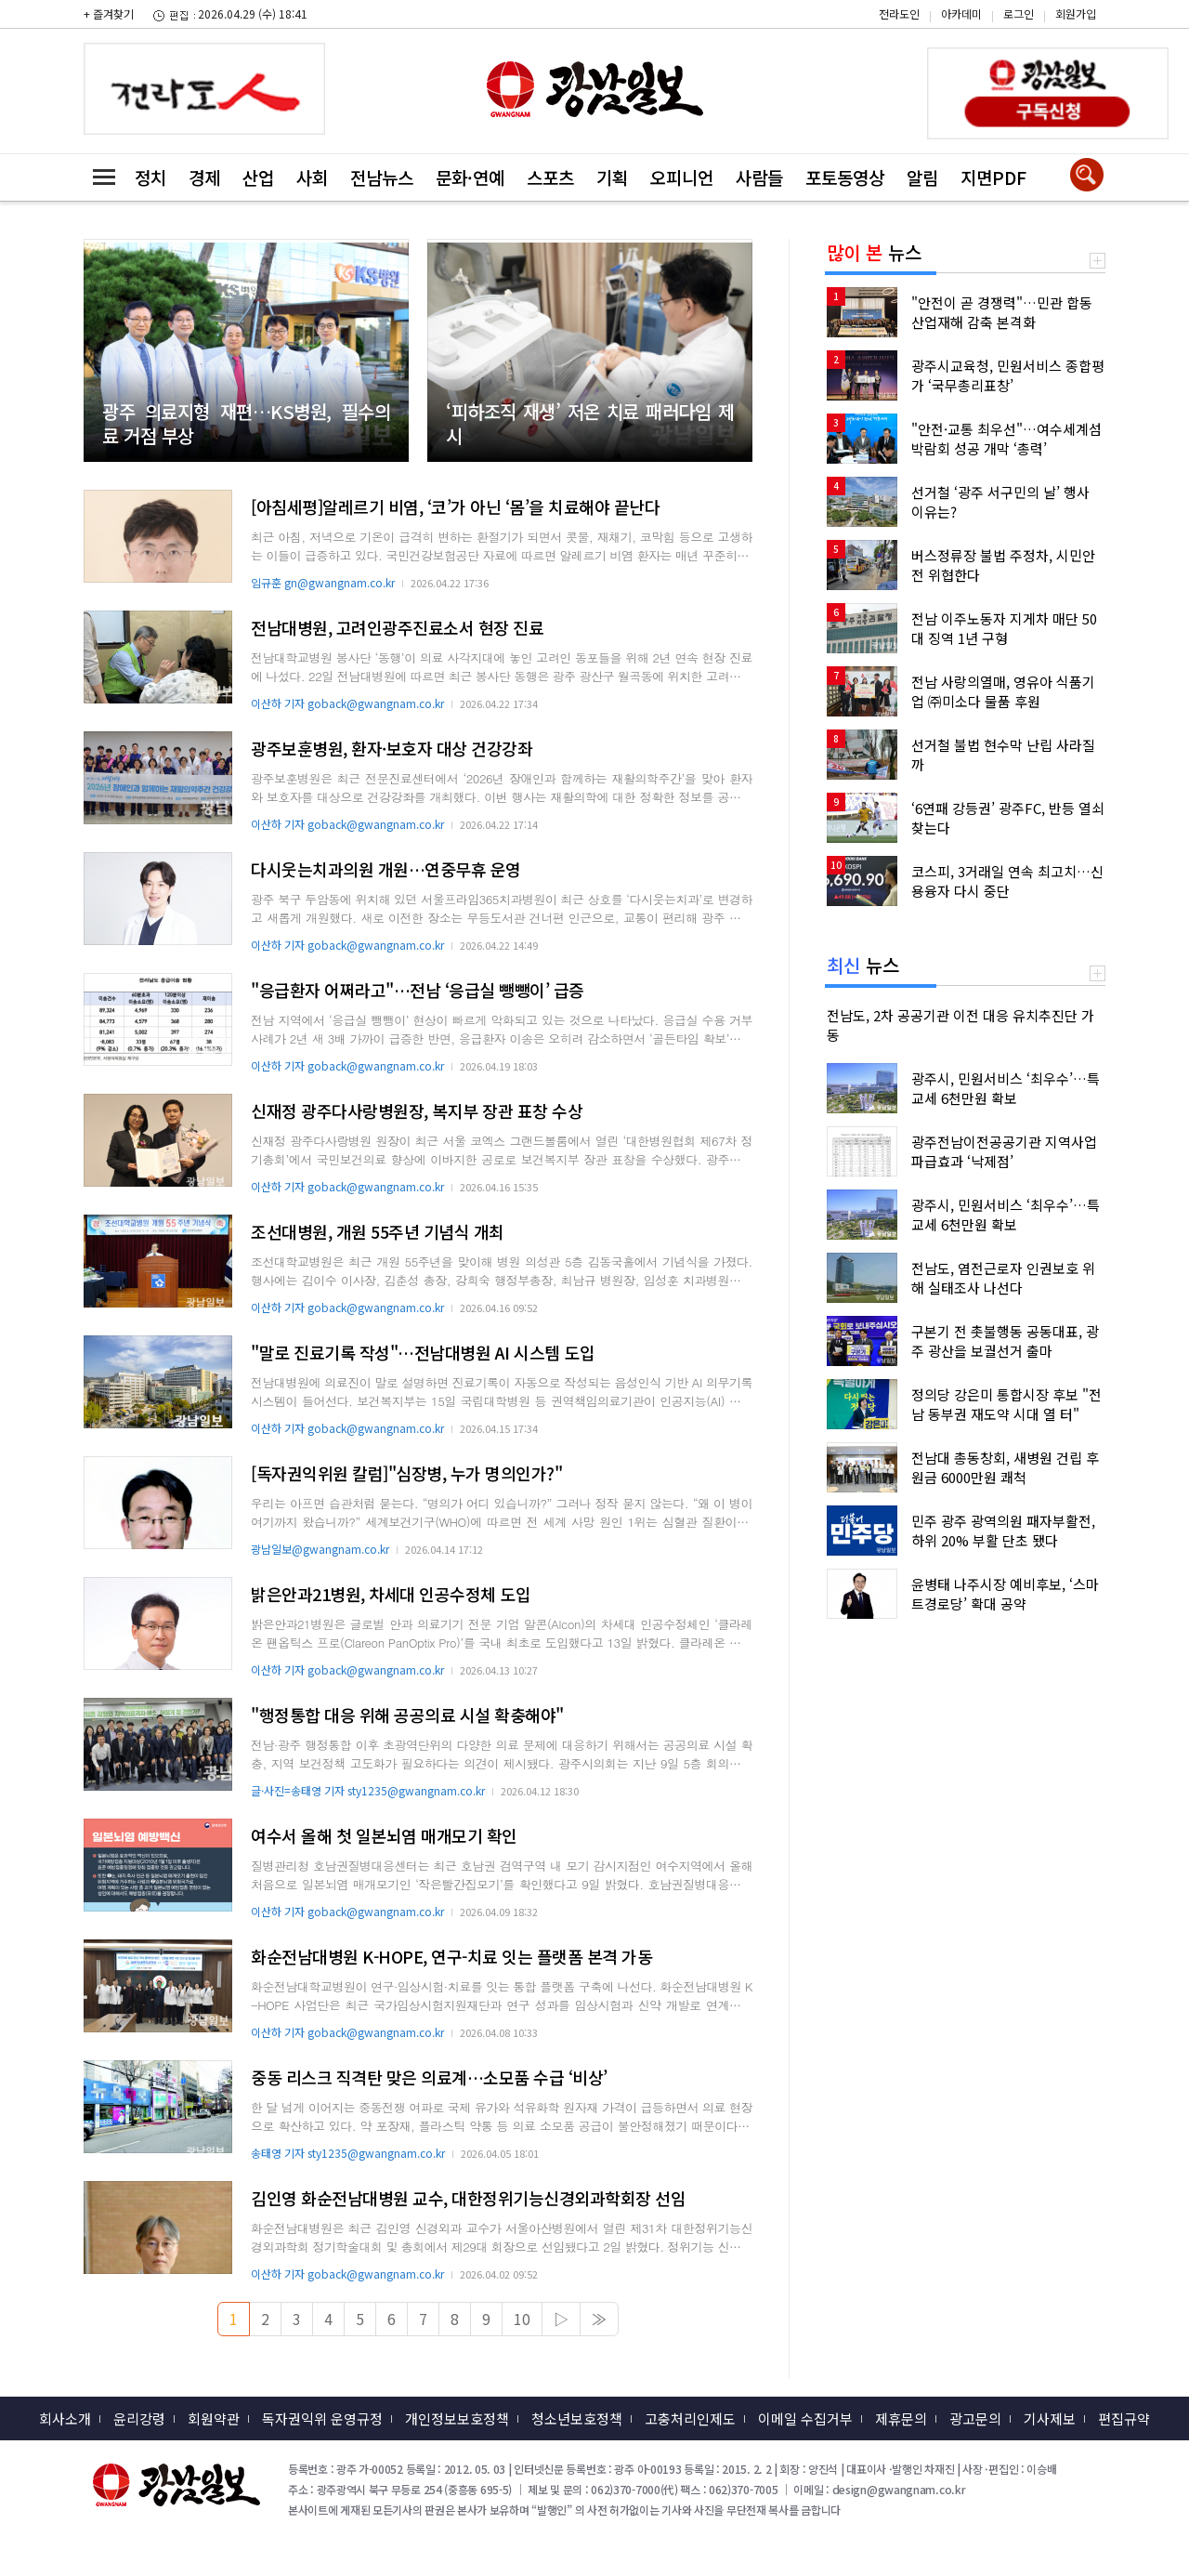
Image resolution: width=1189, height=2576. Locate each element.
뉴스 (874, 252)
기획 (612, 177)
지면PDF (993, 177)
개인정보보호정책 (457, 2418)
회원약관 (214, 2418)
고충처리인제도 (690, 2418)
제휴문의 (901, 2418)
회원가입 (1075, 13)
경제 (204, 177)
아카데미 (961, 13)
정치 (150, 177)
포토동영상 (844, 177)
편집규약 (1124, 2418)
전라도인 (899, 13)
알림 (922, 177)
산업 (258, 177)
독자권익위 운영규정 (322, 2418)
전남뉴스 (381, 177)
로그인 (1018, 13)
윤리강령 (139, 2418)
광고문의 (975, 2418)
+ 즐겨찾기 (109, 13)
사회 (312, 177)
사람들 (759, 177)
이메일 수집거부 (805, 2418)
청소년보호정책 (576, 2418)
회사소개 (65, 2418)
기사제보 (1050, 2418)
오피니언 (681, 177)
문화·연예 (470, 177)
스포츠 (550, 177)
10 (522, 2318)
